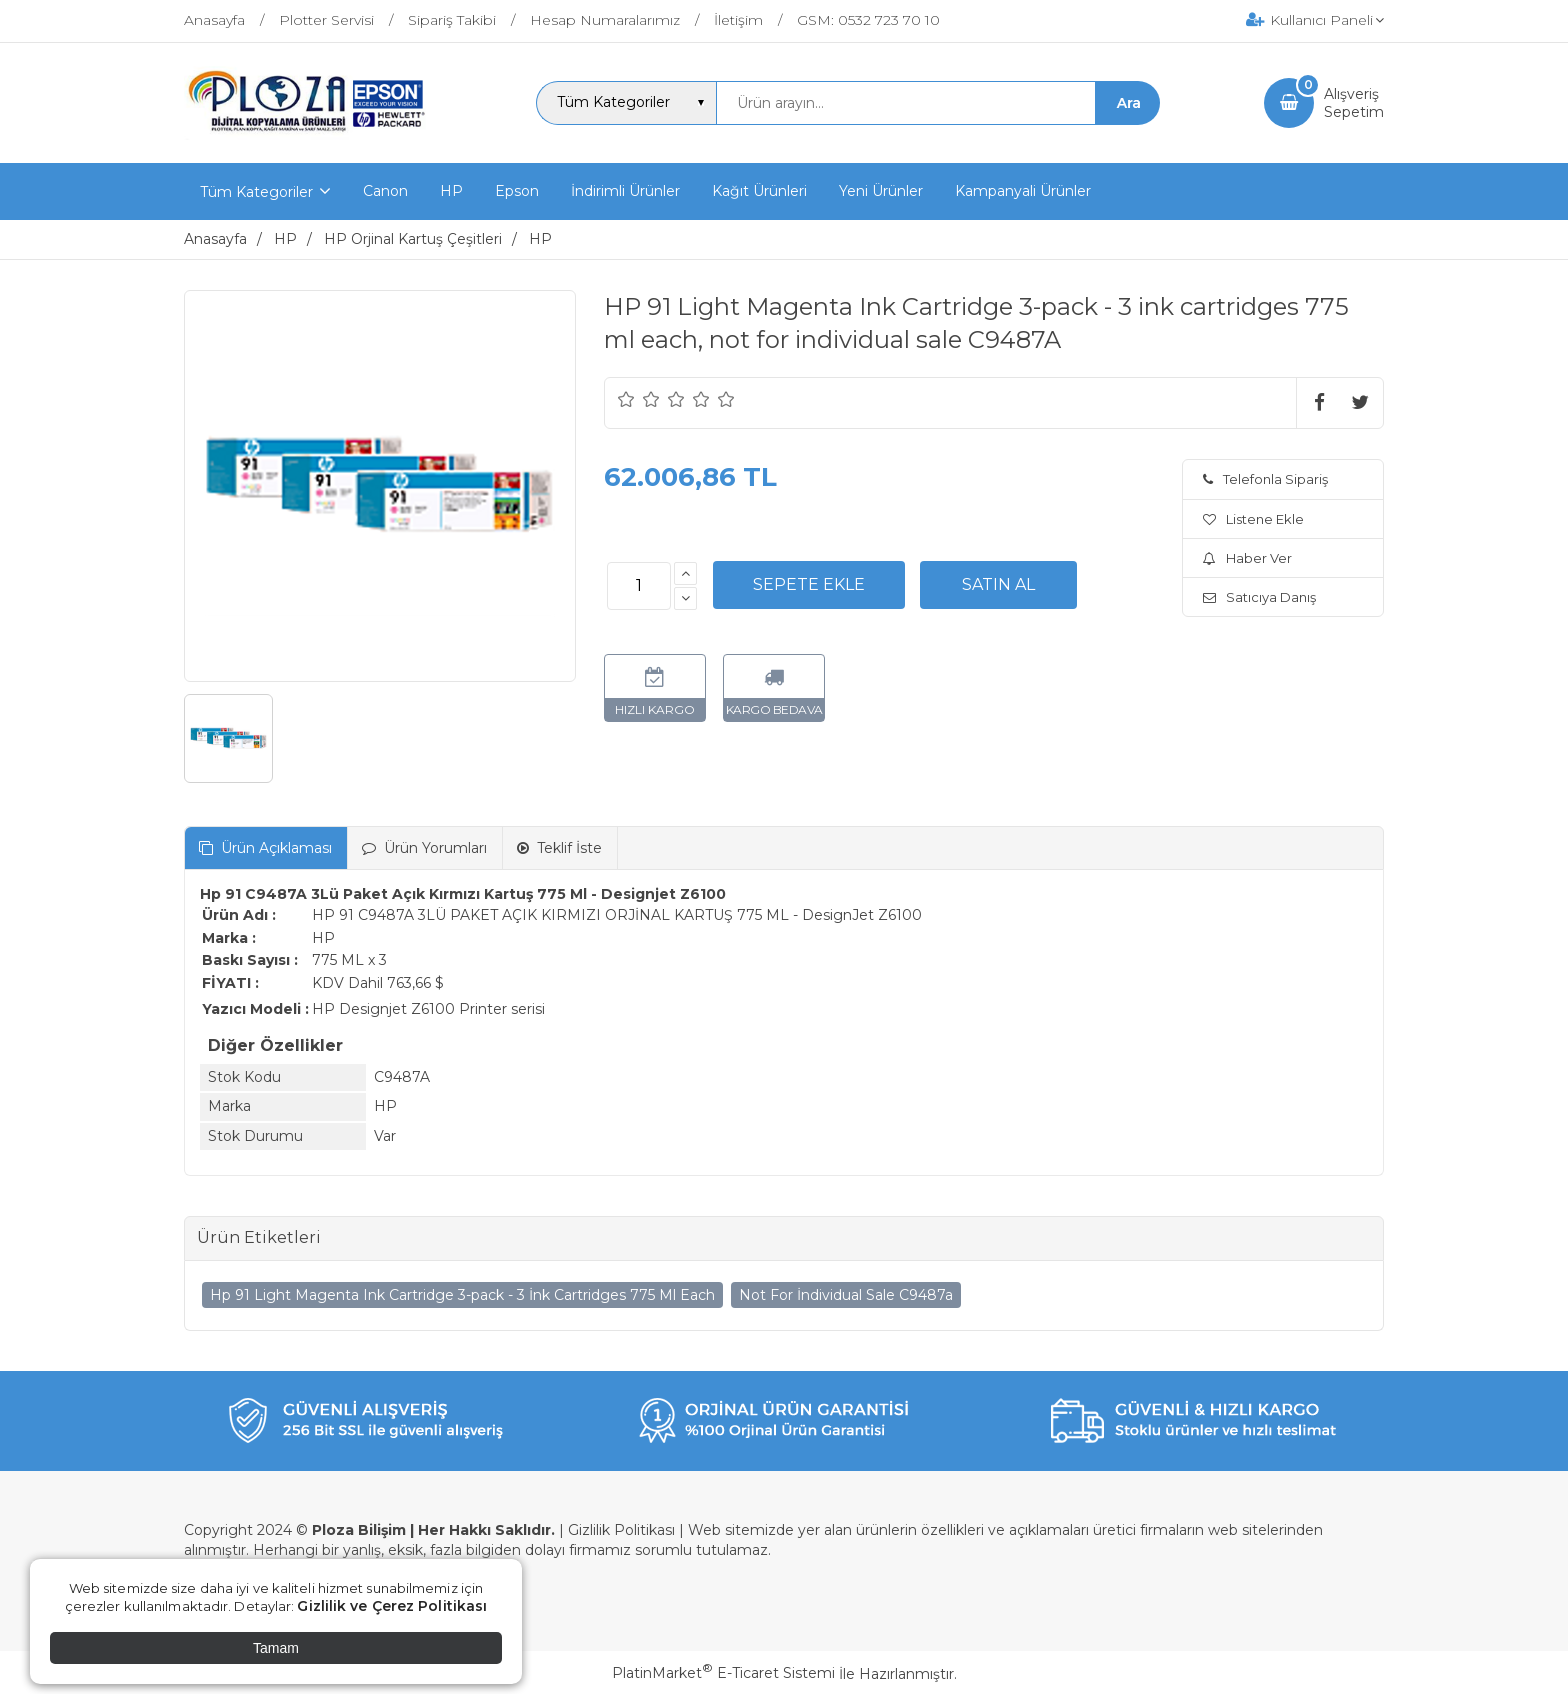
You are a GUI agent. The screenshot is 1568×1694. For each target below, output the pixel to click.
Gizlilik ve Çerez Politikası (392, 1606)
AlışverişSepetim (1354, 103)
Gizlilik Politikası (621, 1530)
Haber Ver (1247, 558)
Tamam (276, 1648)
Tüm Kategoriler (256, 192)
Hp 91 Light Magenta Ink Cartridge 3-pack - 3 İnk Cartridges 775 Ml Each (462, 1295)
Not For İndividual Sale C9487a (846, 1295)
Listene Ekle (1253, 519)
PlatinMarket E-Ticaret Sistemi (723, 1673)
